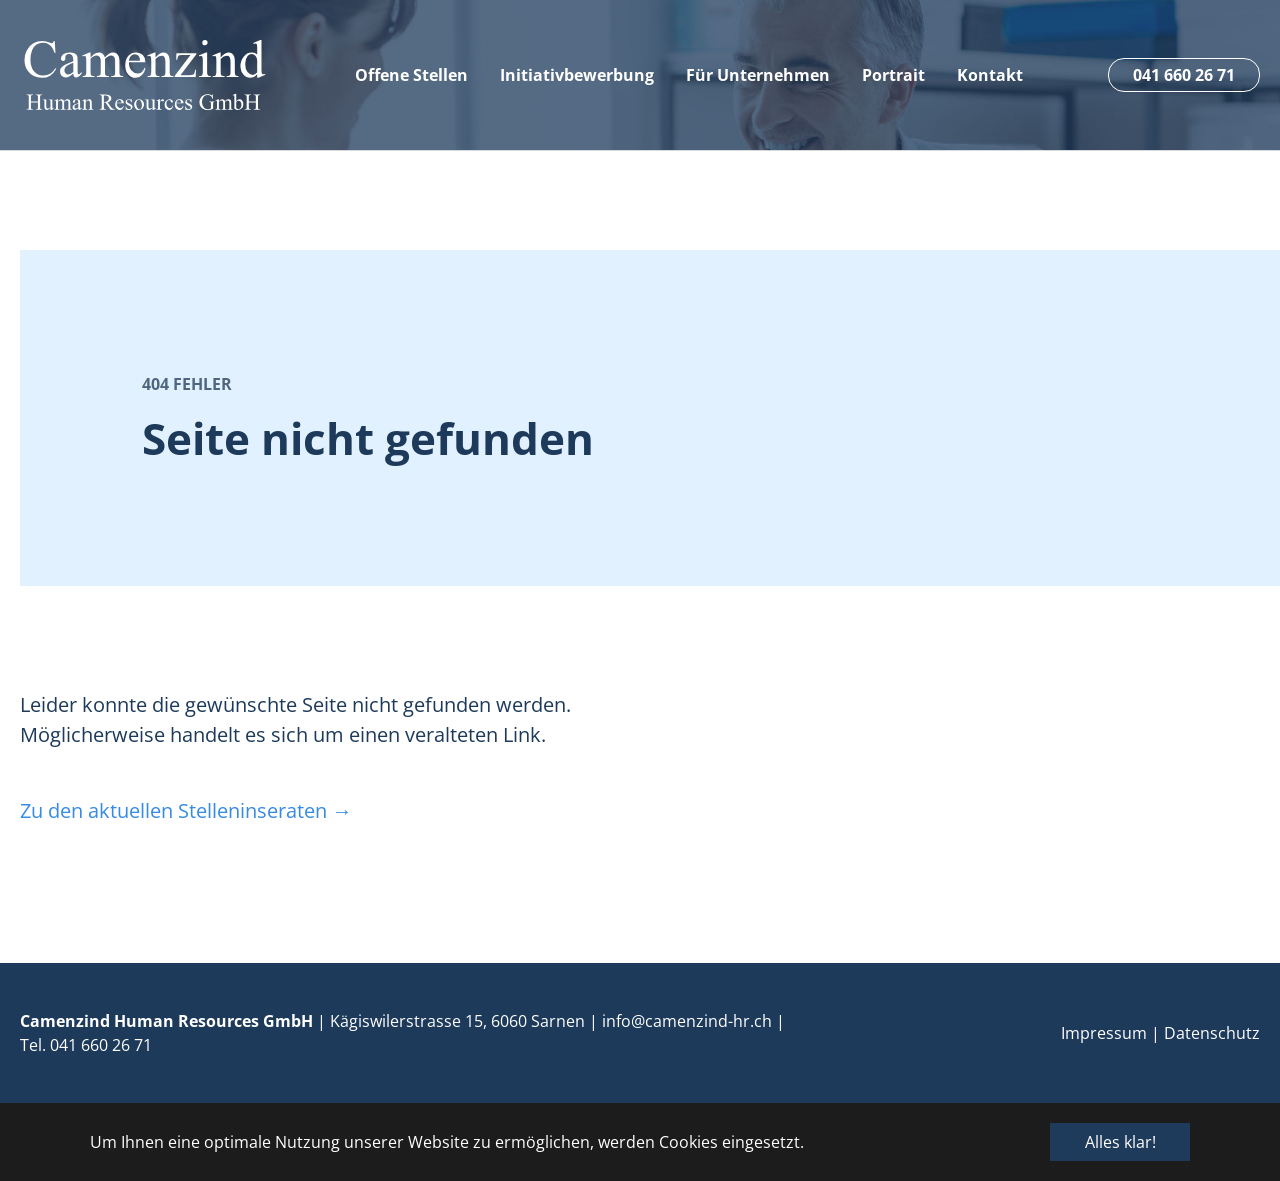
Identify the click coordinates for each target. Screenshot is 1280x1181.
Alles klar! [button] (1120, 1142)
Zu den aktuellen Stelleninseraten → (186, 810)
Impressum (1104, 1033)
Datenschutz (1212, 1033)
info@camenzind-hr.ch (687, 1021)
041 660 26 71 (101, 1045)
